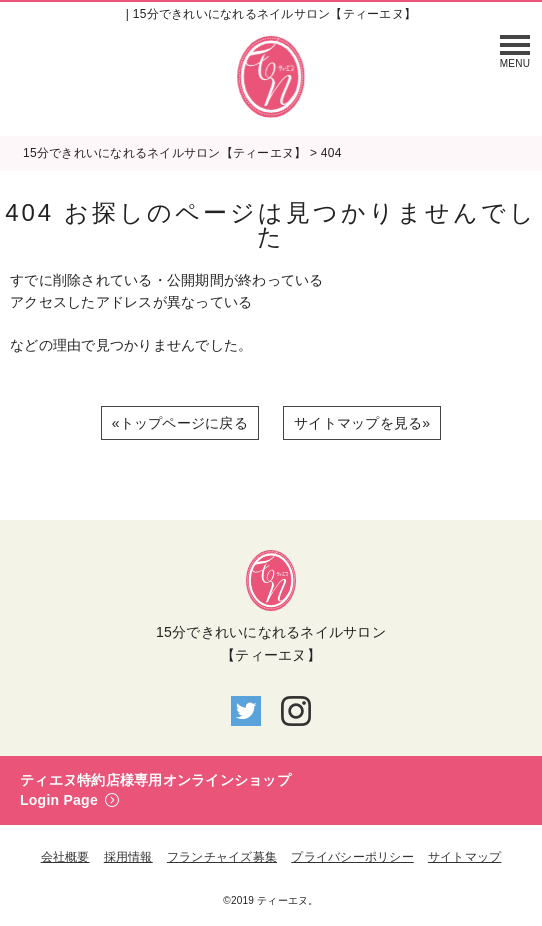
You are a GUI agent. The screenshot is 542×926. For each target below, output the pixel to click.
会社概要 (65, 857)
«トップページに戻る (180, 423)
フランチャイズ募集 (222, 857)
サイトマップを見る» (362, 423)
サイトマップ (465, 857)
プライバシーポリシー (352, 857)
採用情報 (128, 857)
